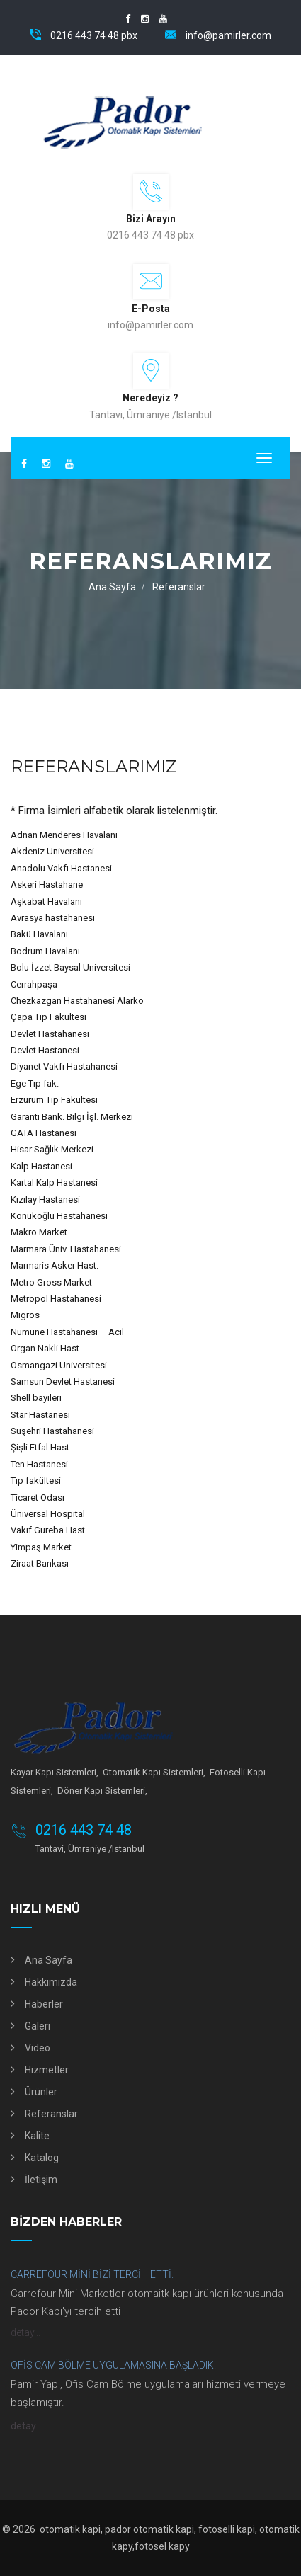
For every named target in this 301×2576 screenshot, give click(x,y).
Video (37, 2048)
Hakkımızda (51, 1982)
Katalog (42, 2157)
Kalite (37, 2135)
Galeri (37, 2026)
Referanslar (51, 2113)
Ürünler (41, 2091)
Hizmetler (47, 2070)
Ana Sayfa (112, 587)
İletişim (41, 2179)
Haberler (44, 2004)
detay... (25, 2332)
